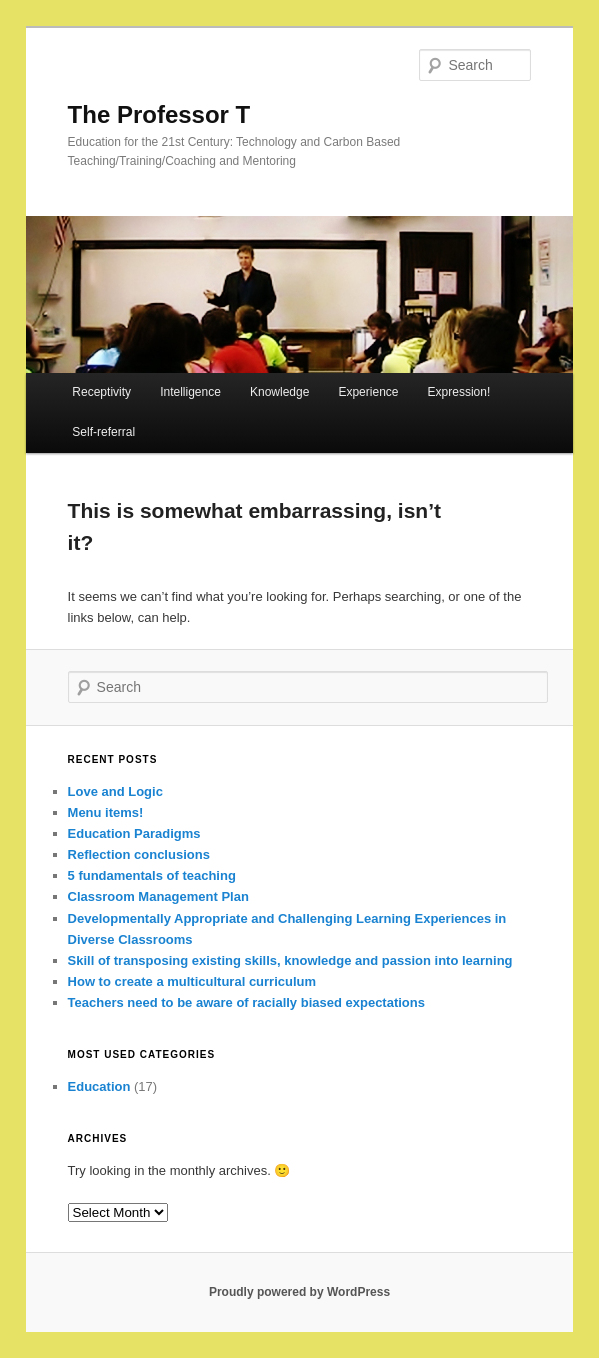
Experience (368, 392)
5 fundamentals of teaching (152, 875)
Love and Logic (115, 791)
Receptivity (101, 392)
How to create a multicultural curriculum (192, 981)
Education (99, 1086)
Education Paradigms (134, 833)
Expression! (459, 392)
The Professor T (159, 114)
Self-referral (103, 432)
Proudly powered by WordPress (299, 1292)
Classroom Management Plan (158, 896)
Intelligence (190, 392)
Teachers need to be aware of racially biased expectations (246, 1002)
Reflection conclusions (139, 854)
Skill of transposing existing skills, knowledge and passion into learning (290, 960)
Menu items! (106, 812)
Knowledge (279, 392)
